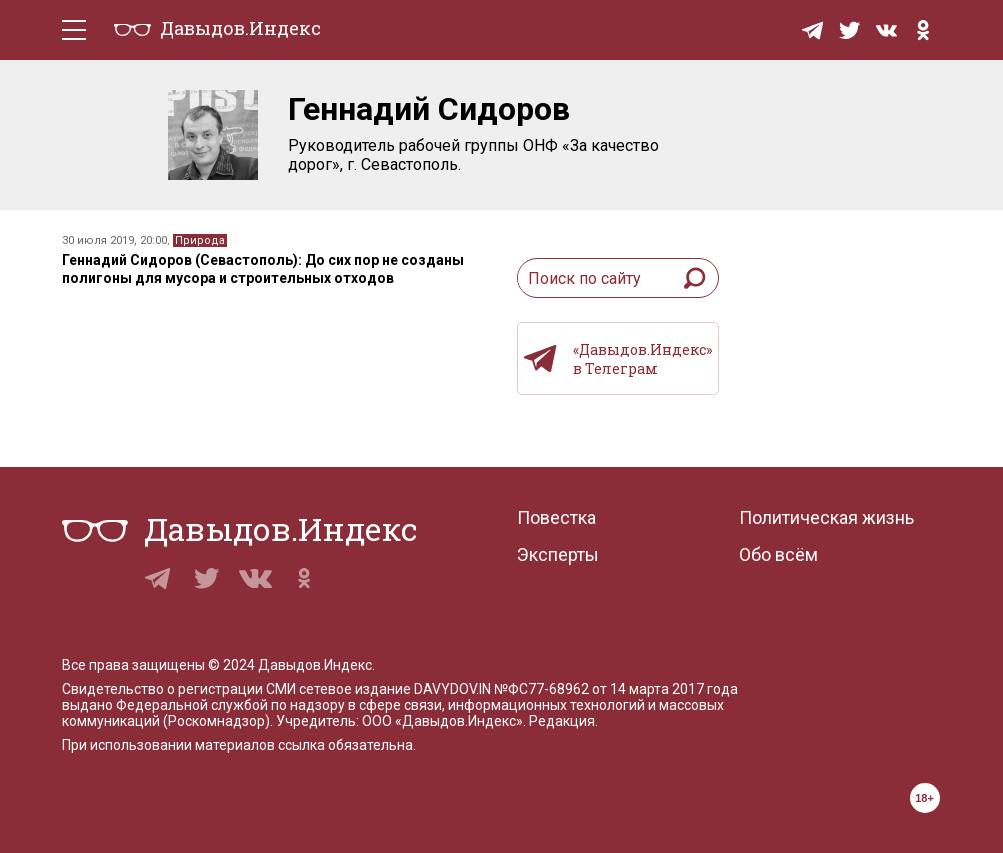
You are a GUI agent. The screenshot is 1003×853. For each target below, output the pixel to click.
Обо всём (778, 554)
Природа (200, 240)
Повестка (556, 517)
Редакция (562, 721)
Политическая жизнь (826, 517)
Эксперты (558, 554)
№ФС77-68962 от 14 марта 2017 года (616, 689)
